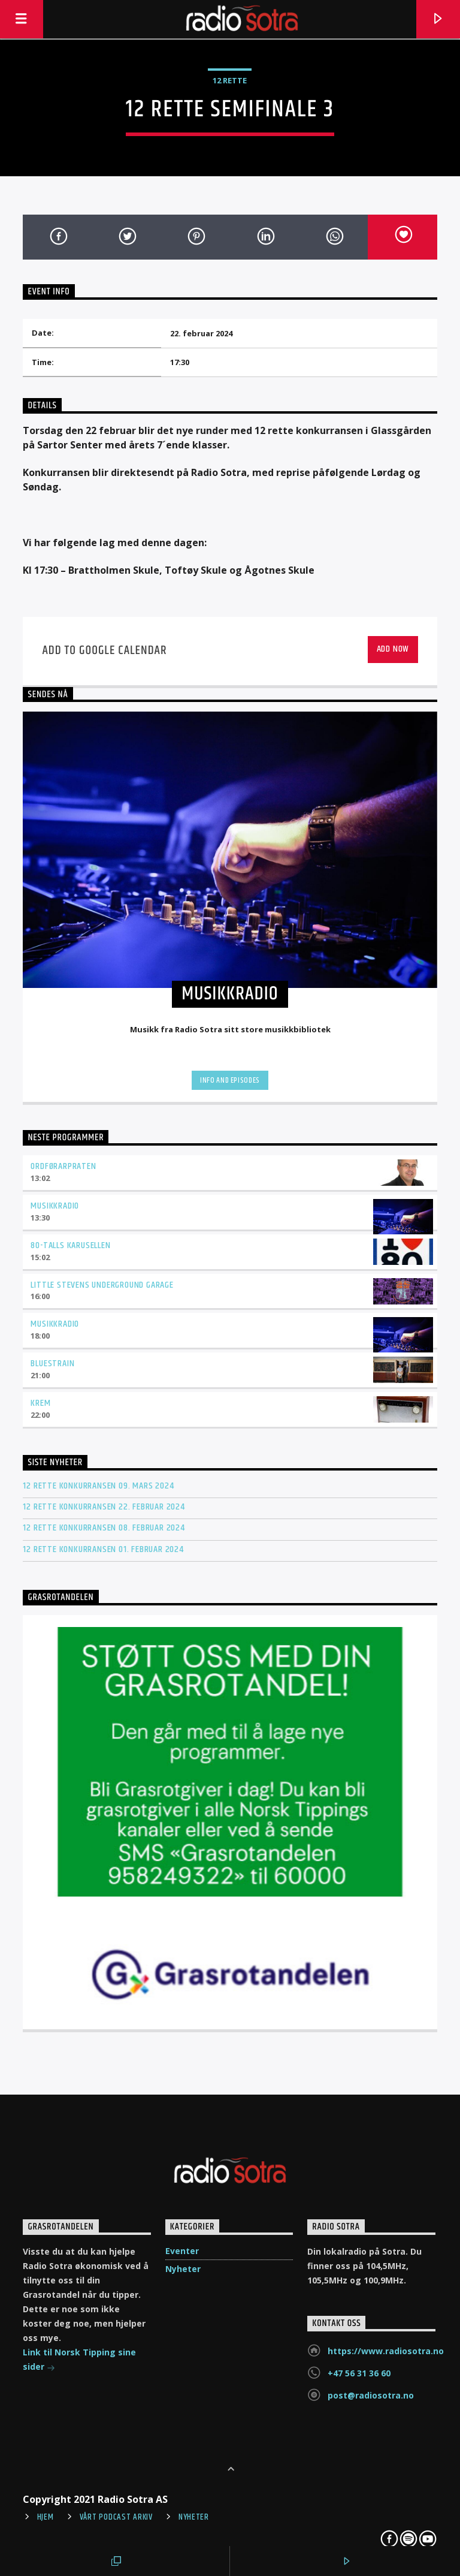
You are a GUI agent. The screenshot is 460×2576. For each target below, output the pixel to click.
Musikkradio (55, 1205)
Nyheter (183, 2268)
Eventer (182, 2250)
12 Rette (230, 80)
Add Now (393, 648)
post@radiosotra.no (371, 2395)
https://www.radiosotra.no (386, 2351)
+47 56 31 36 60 (359, 2373)
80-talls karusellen (70, 1245)
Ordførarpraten (63, 1166)
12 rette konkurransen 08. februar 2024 (103, 1527)
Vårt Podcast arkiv (116, 2517)
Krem (40, 1403)
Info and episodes (230, 1080)
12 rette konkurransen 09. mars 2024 (98, 1486)
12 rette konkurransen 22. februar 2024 (103, 1507)
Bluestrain (52, 1363)
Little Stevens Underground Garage (102, 1285)
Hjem (45, 2517)
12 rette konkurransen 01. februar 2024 (103, 1549)
